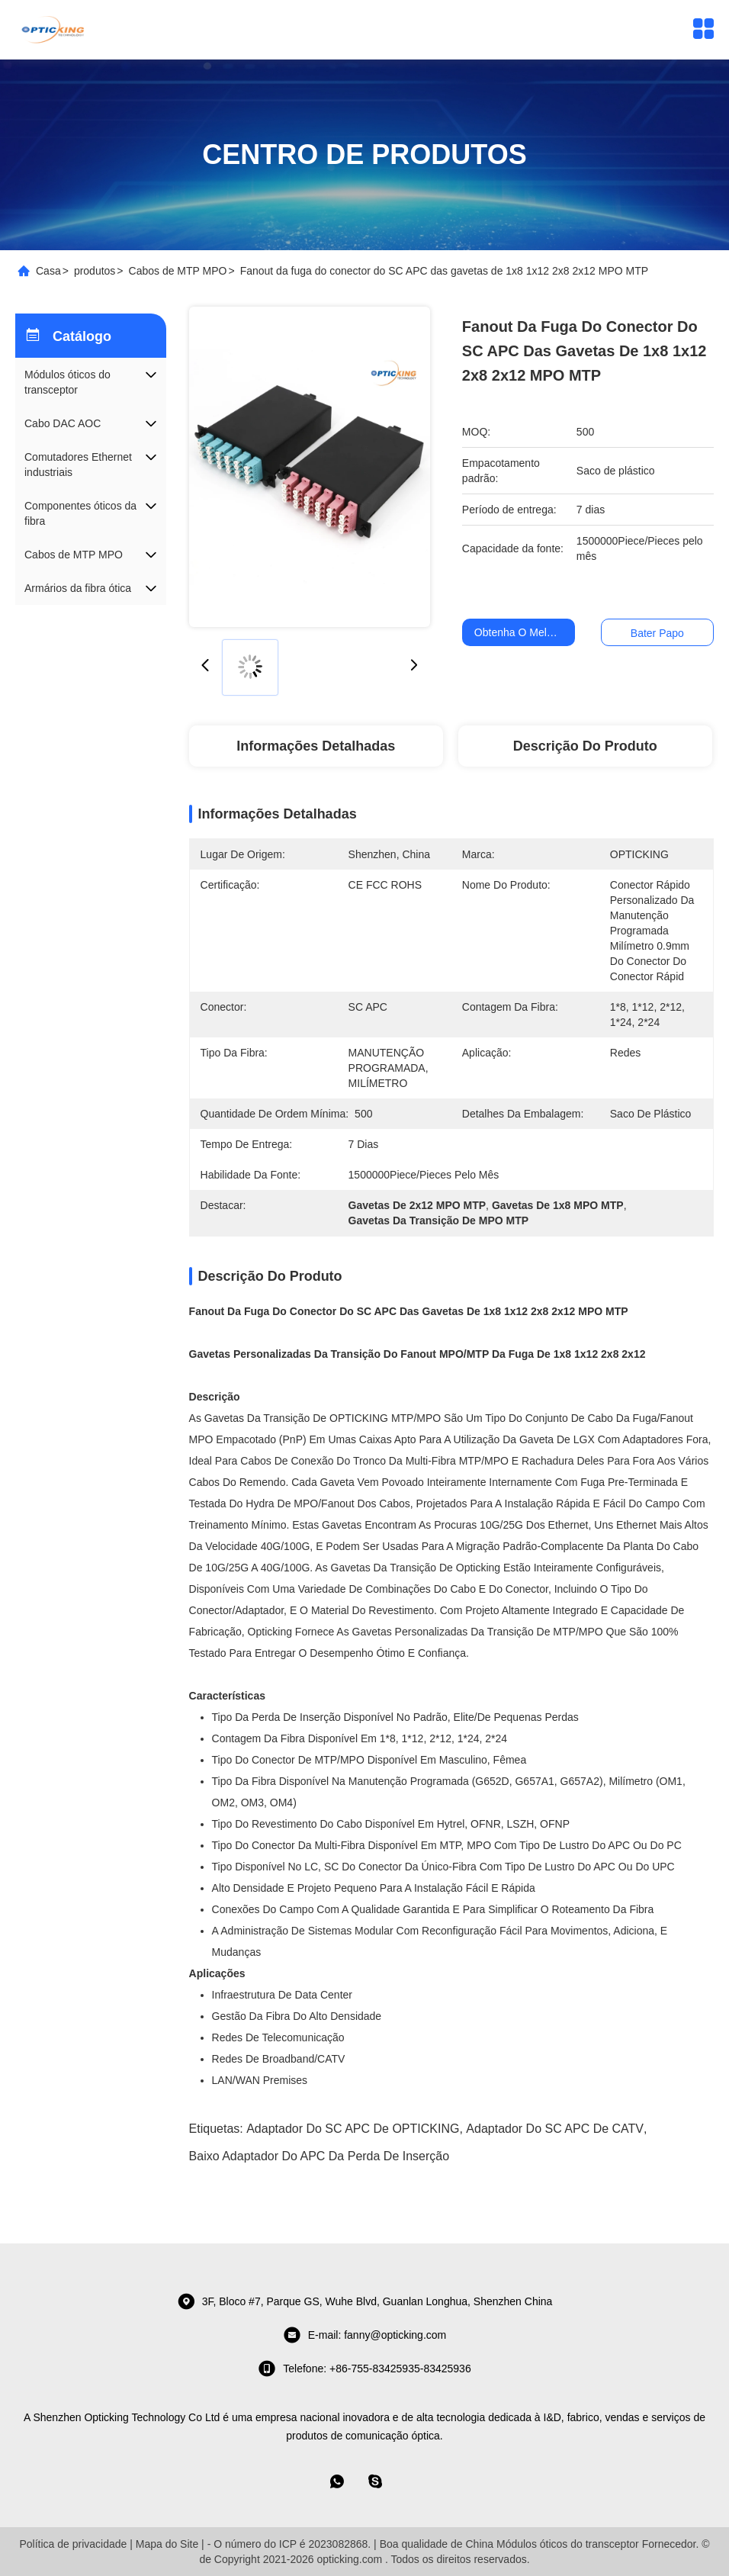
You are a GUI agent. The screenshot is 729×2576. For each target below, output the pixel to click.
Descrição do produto (585, 746)
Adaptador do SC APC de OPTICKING (352, 2128)
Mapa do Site (167, 2544)
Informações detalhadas (315, 746)
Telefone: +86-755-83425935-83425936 (364, 2368)
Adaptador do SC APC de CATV (555, 2128)
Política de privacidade (73, 2544)
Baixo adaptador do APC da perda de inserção (319, 2156)
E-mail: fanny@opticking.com (365, 2335)
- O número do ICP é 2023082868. (289, 2544)
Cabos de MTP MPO (178, 271)
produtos (94, 271)
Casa (48, 271)
